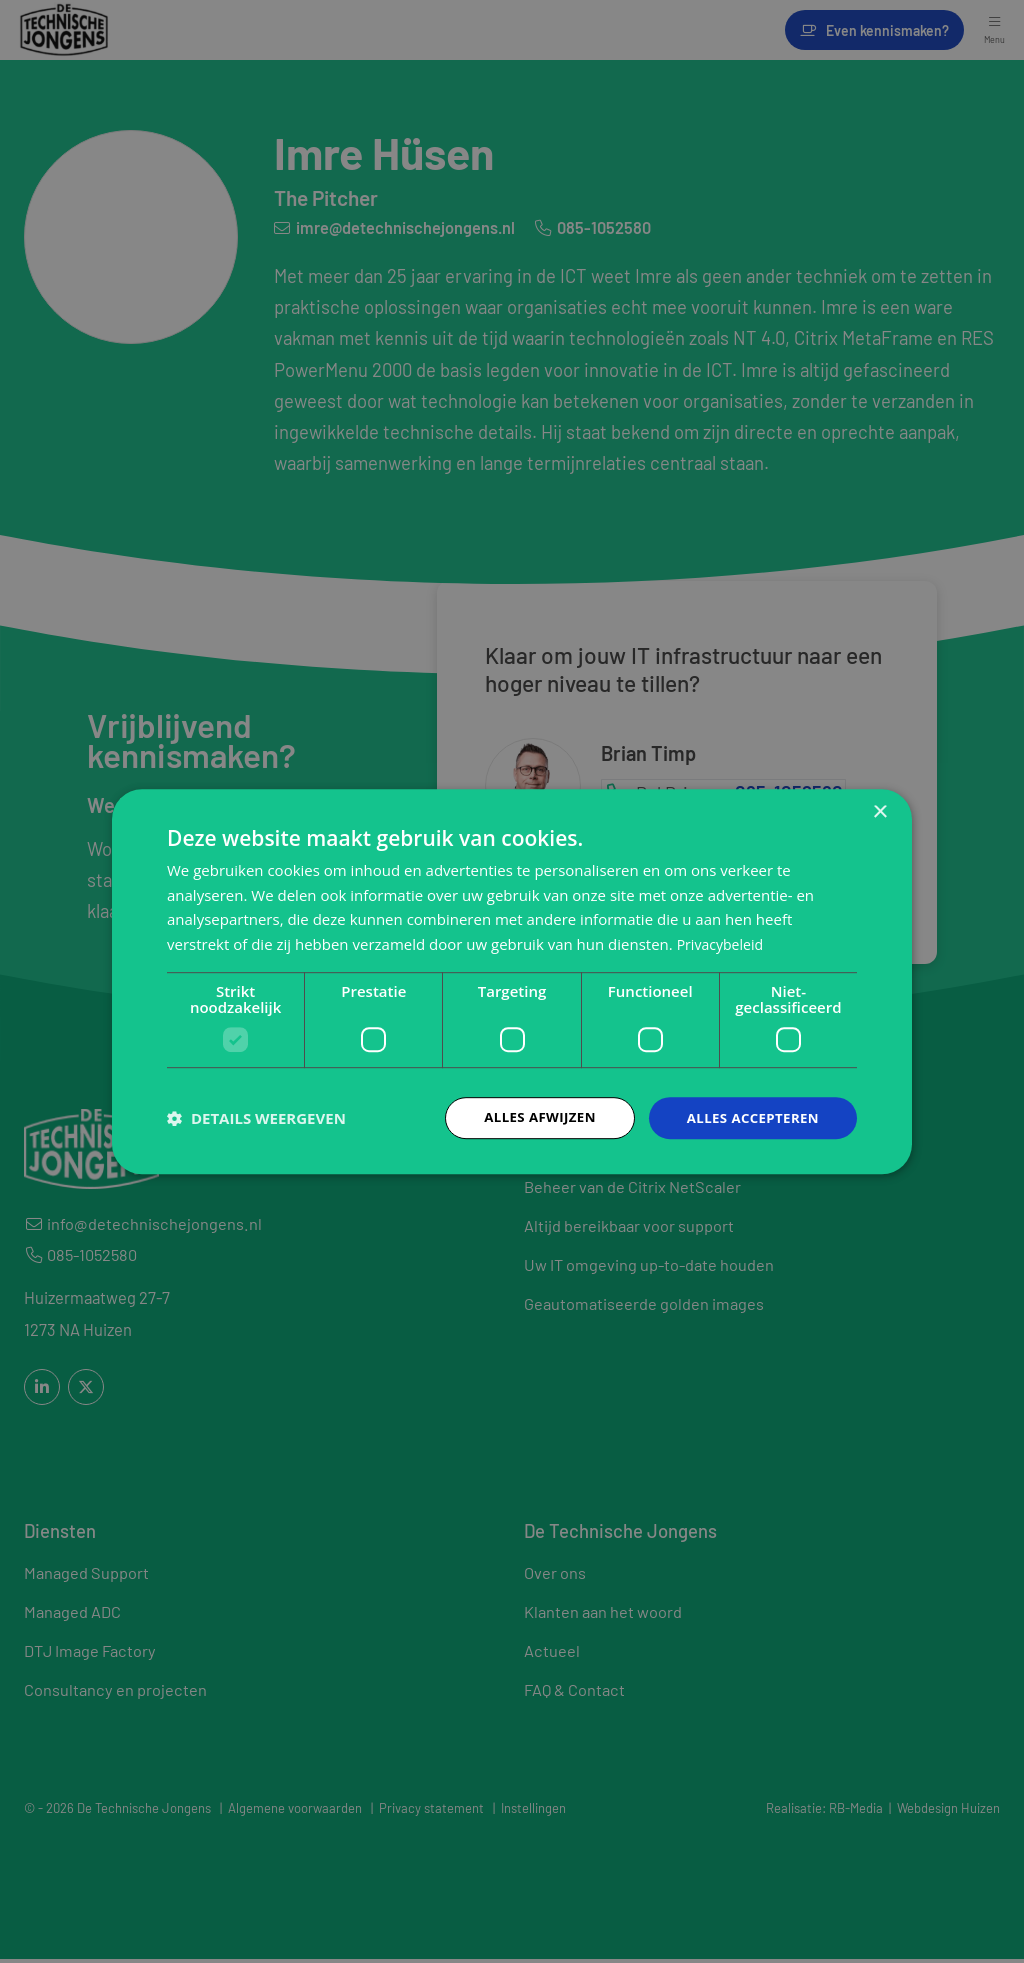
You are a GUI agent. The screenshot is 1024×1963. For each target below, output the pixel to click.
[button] (256, 1118)
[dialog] (512, 981)
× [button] (879, 810)
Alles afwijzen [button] (530, 1117)
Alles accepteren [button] (749, 1117)
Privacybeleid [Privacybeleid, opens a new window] (723, 943)
